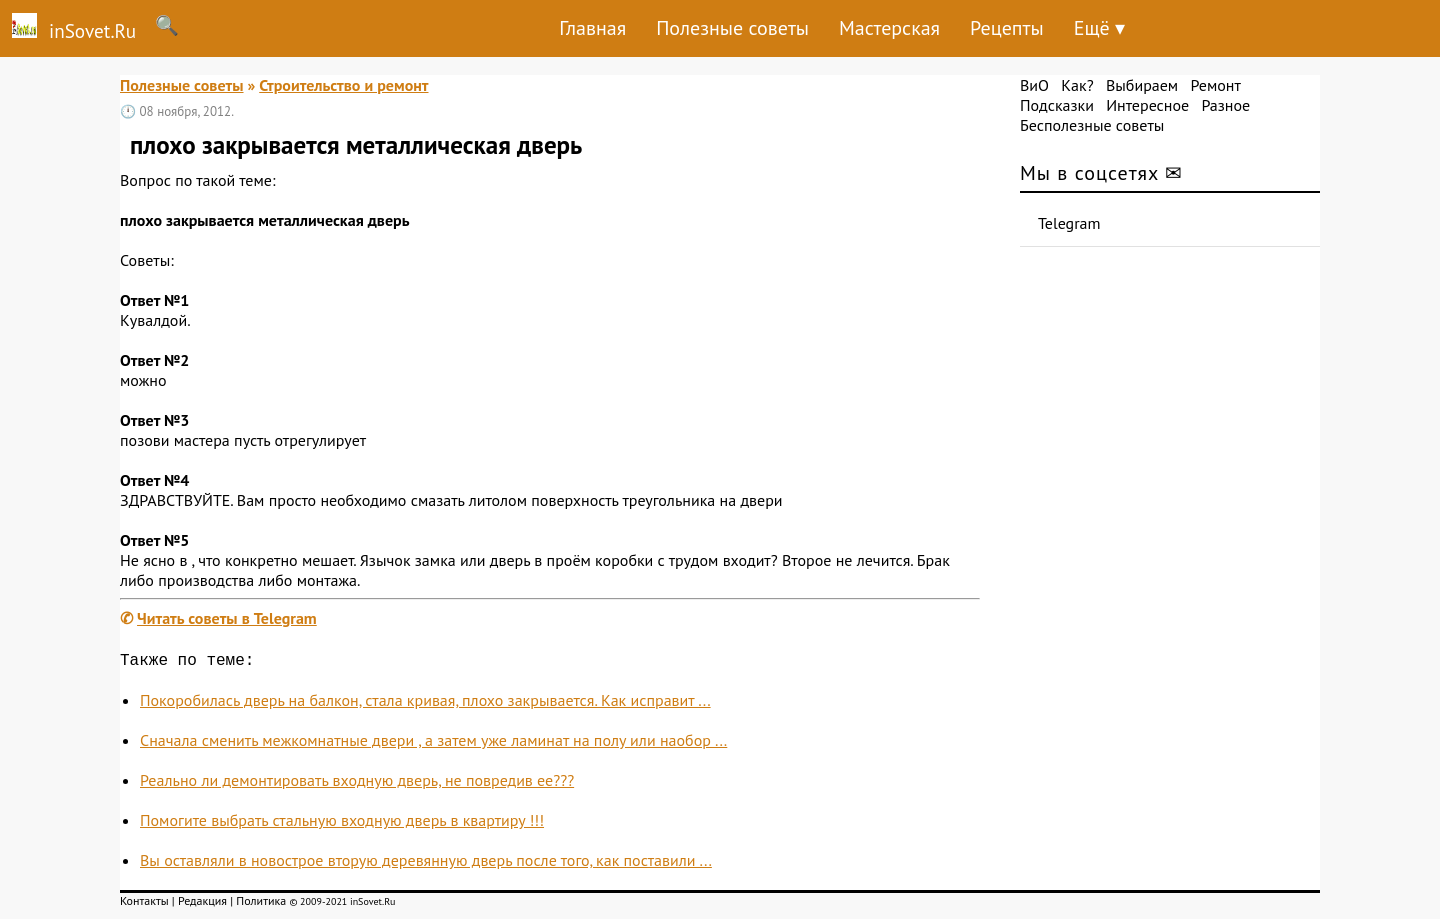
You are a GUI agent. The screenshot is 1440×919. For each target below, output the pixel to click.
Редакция (202, 904)
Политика (261, 904)
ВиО (1034, 85)
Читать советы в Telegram (227, 618)
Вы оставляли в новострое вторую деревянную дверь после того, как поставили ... (426, 864)
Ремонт (1215, 85)
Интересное (1147, 105)
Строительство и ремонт (343, 85)
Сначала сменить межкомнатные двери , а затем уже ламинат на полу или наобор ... (433, 744)
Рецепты (1007, 28)
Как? (1077, 85)
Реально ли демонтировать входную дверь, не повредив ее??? (357, 784)
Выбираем (1142, 85)
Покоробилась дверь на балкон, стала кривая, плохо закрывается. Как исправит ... (425, 704)
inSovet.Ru (68, 28)
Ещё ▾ (1099, 28)
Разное (1225, 105)
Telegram (1069, 223)
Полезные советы (732, 28)
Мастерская (889, 28)
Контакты (144, 904)
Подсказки (1057, 105)
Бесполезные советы (1092, 125)
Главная (592, 28)
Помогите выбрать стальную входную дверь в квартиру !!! (342, 824)
